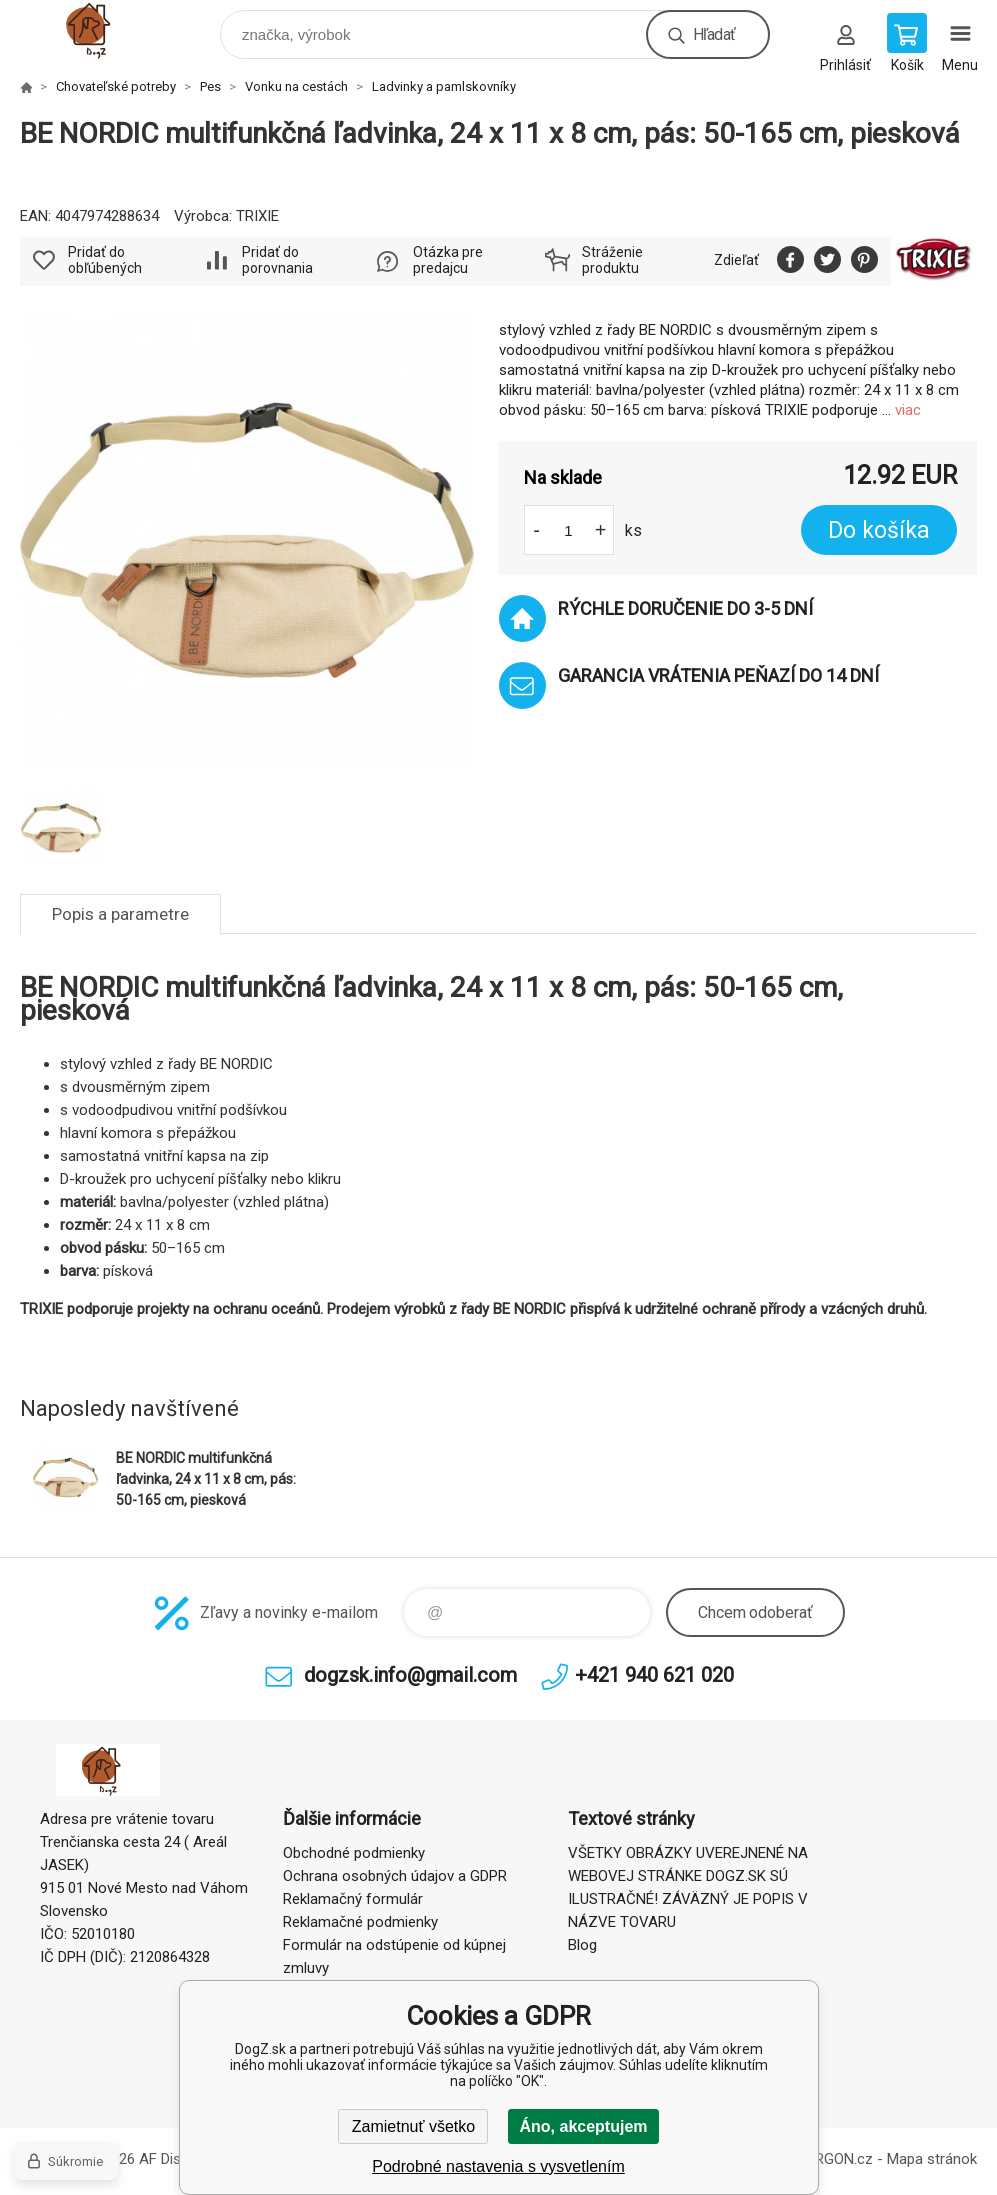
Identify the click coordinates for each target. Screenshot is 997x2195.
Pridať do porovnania (277, 260)
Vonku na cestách (296, 86)
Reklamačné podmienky (360, 1922)
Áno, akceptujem (583, 2126)
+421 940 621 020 (654, 1675)
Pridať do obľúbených (105, 260)
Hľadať (714, 34)
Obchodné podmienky (354, 1853)
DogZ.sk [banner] (108, 29)
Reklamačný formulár (353, 1899)
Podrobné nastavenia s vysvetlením (498, 2166)
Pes (210, 86)
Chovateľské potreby (116, 86)
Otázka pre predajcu (448, 260)
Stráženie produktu (612, 260)
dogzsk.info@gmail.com (410, 1675)
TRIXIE (257, 216)
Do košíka (879, 530)
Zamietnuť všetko (413, 2126)
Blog (582, 1945)
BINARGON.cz (827, 2159)
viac (908, 410)
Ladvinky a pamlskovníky (444, 86)
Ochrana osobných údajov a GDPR (395, 1876)
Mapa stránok (932, 2159)
